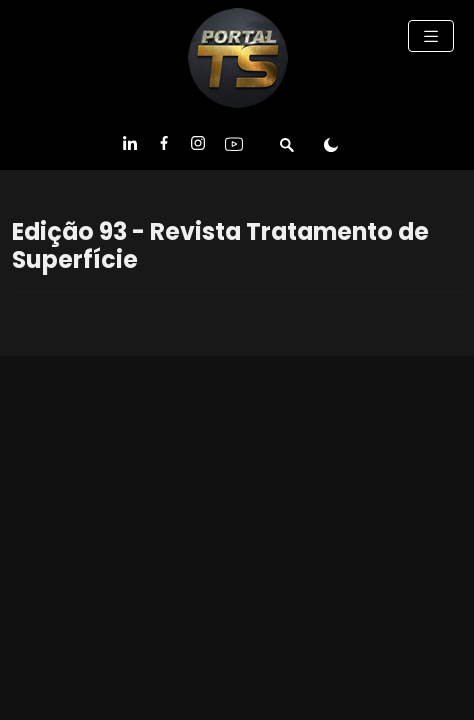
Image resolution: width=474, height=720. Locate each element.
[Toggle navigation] (431, 36)
